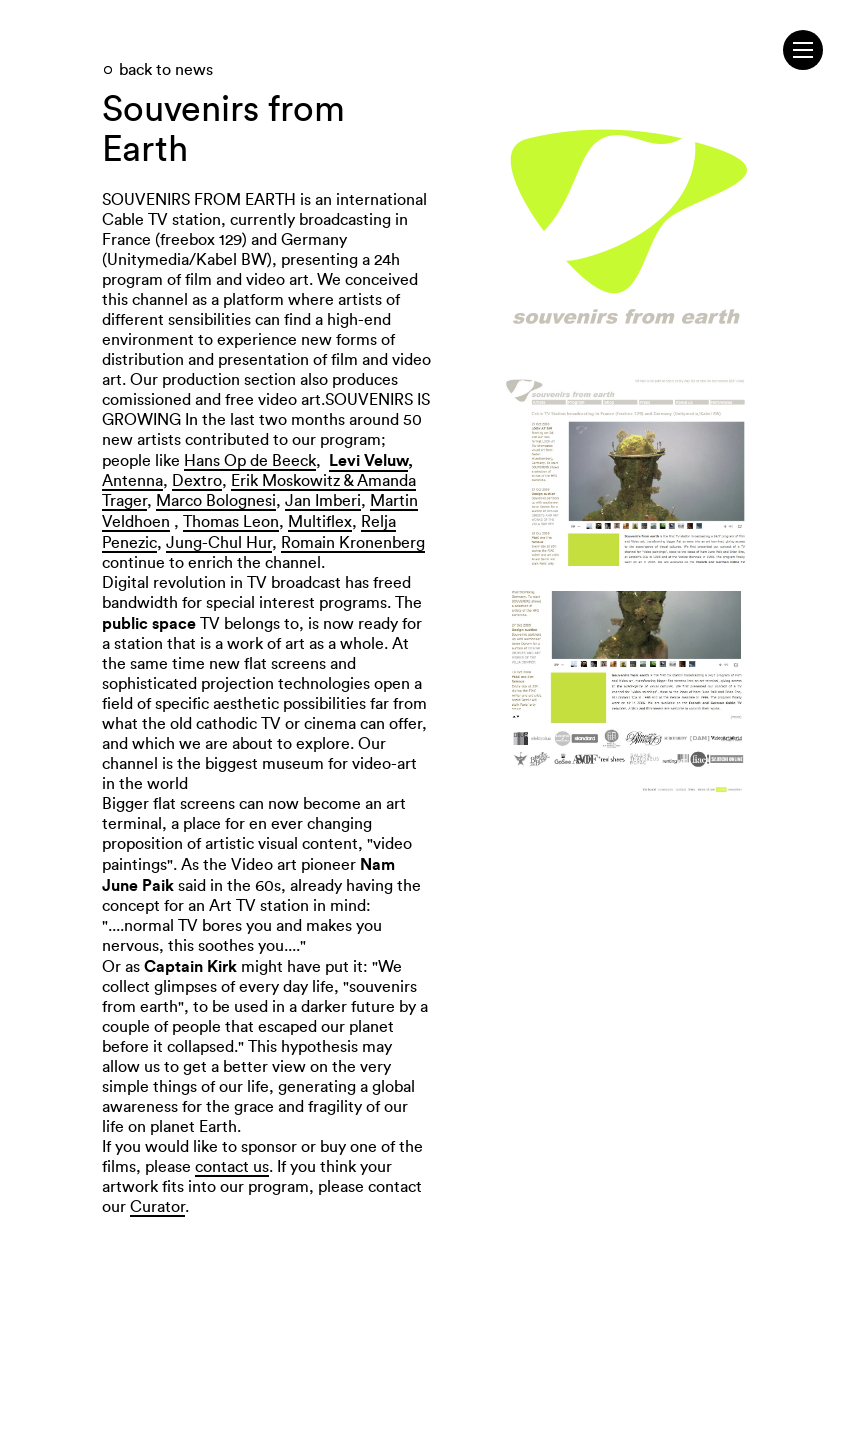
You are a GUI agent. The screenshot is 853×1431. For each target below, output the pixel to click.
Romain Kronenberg (353, 543)
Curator (157, 1207)
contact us (232, 1167)
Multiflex (320, 522)
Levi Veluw (368, 460)
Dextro (197, 481)
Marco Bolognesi (216, 501)
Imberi (336, 501)
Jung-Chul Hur (219, 543)
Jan (298, 501)
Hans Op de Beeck (250, 461)
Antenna (132, 481)
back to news (166, 70)
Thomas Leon (231, 522)
